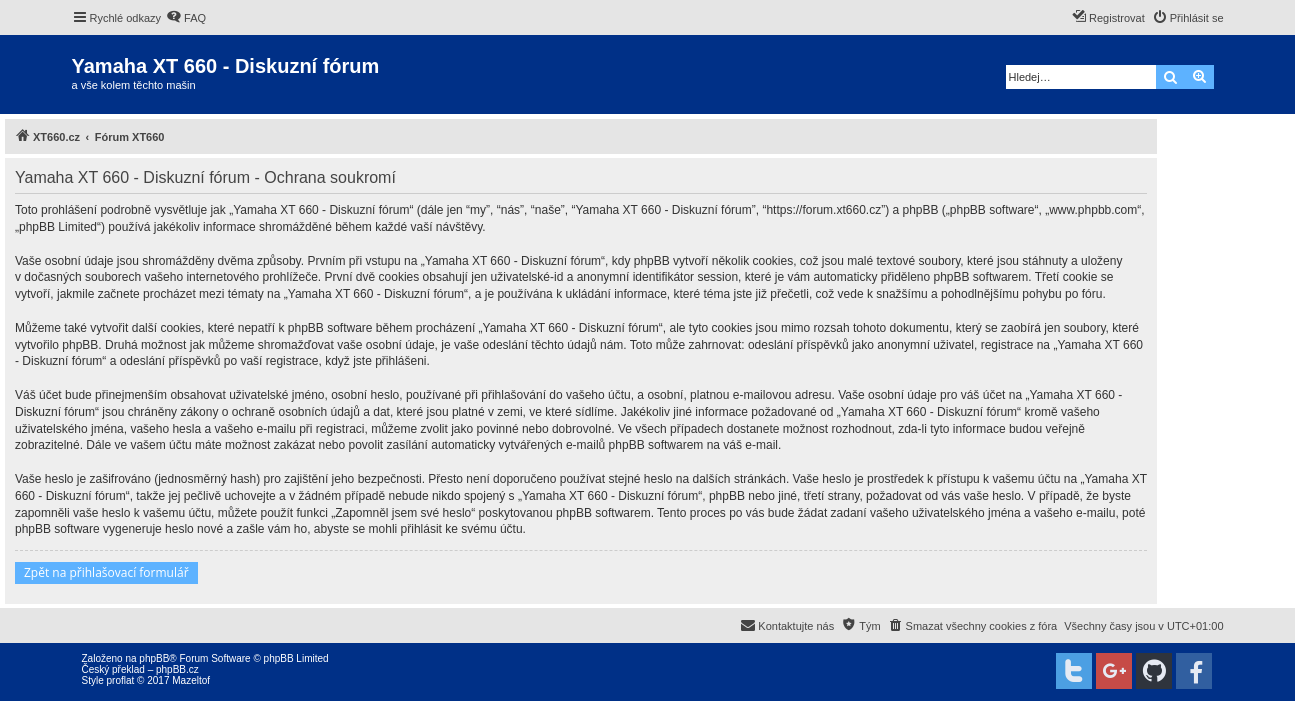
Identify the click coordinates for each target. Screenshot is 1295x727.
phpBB (154, 658)
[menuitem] (186, 18)
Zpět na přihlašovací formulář (106, 572)
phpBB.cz (177, 669)
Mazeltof (191, 680)
